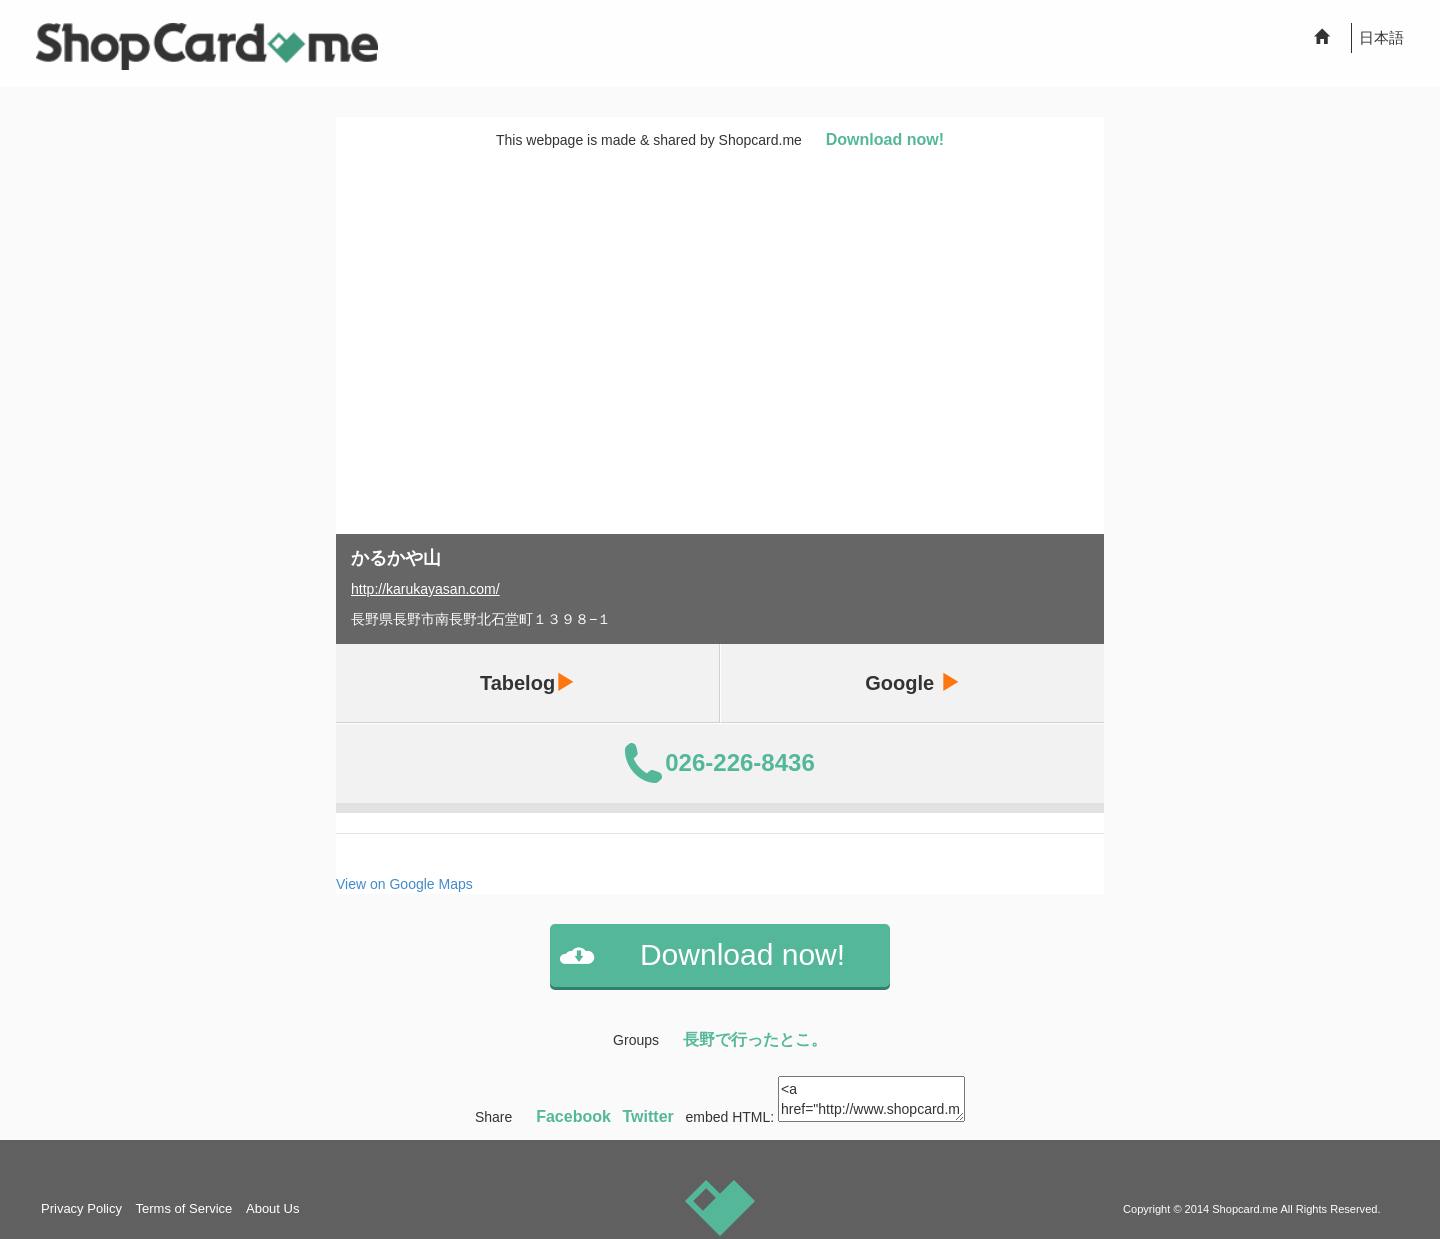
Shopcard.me (1245, 1209)
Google (912, 682)
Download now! (885, 139)
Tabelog (527, 682)
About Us (272, 1208)
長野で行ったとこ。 (755, 1039)
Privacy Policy (81, 1208)
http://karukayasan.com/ (425, 589)
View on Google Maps (404, 884)
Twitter (648, 1116)
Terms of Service (184, 1208)
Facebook (573, 1116)
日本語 (1381, 37)
